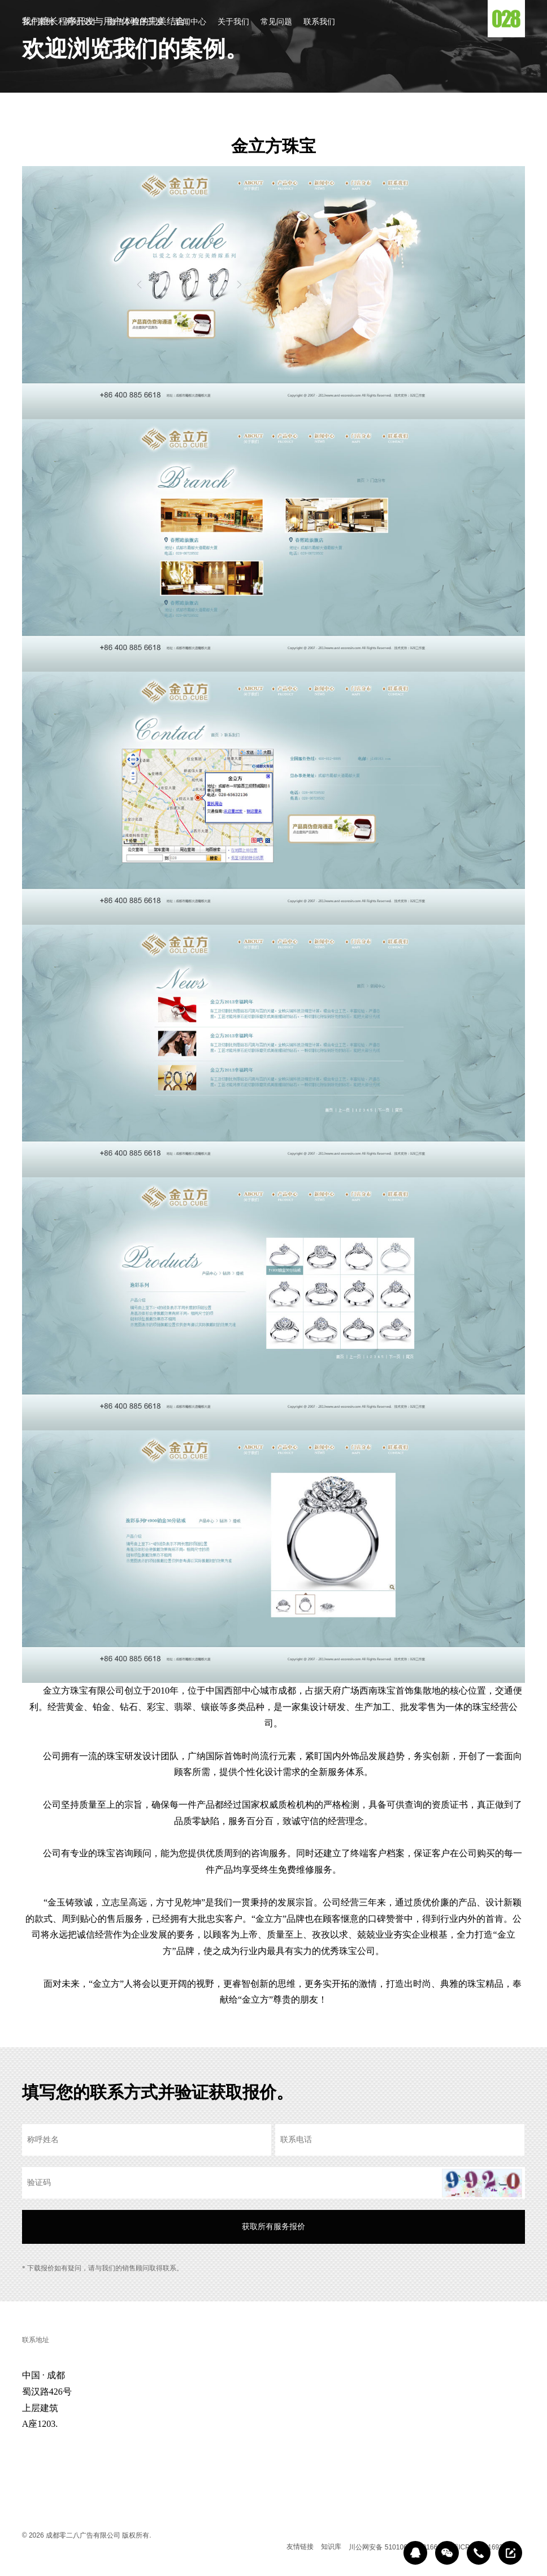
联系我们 (319, 22)
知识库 (331, 2547)
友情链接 (300, 2547)
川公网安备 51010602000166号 (396, 2547)
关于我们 (233, 22)
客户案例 (38, 22)
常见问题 (276, 22)
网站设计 (81, 22)
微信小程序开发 (135, 22)
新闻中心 (190, 22)
